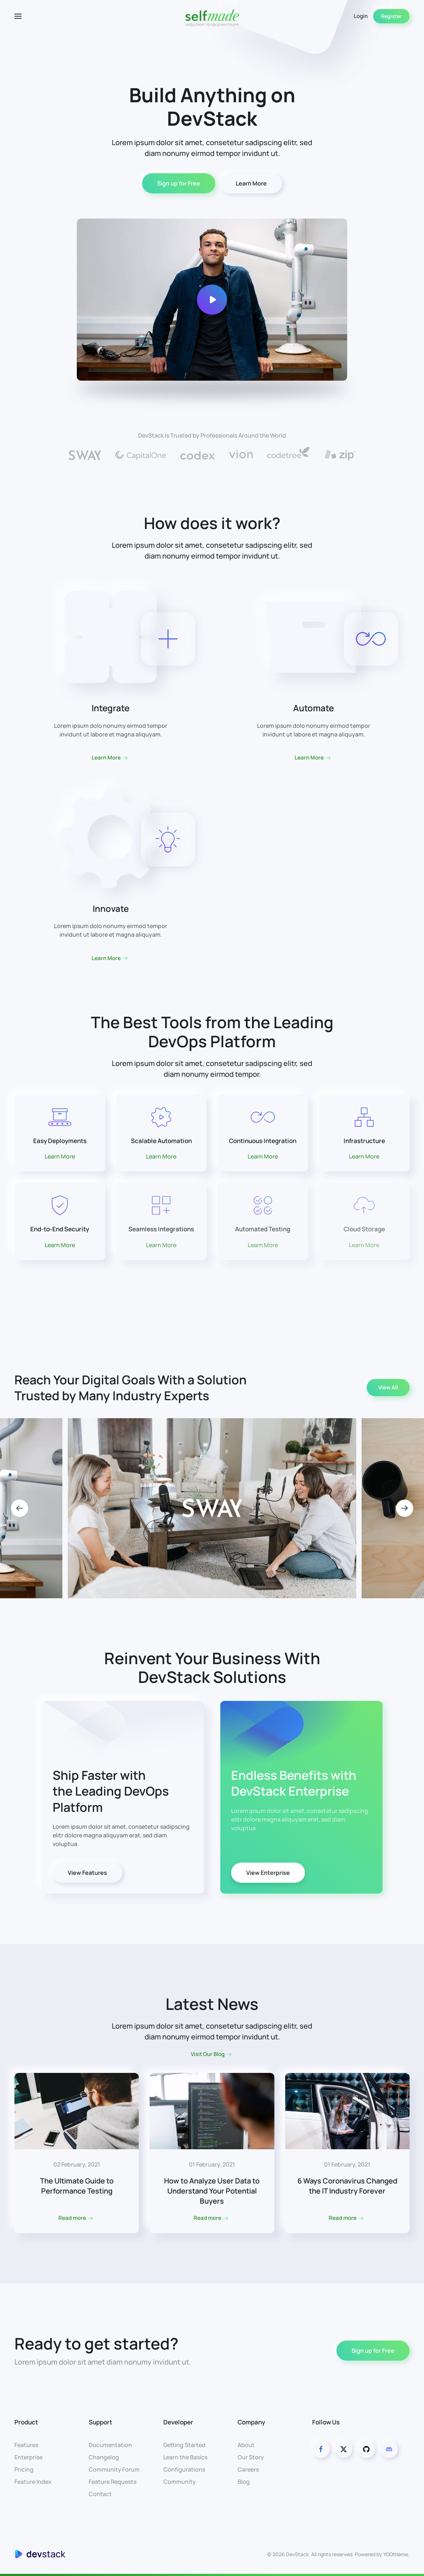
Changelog (104, 2457)
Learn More (251, 183)
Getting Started (184, 2445)
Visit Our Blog (208, 2054)
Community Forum (114, 2469)
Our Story (251, 2457)
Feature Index (33, 2482)
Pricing (24, 2469)
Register (391, 16)
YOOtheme (395, 2554)
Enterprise (28, 2457)
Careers (248, 2469)
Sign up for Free (178, 183)
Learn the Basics (185, 2457)
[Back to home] (212, 16)
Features (26, 2445)
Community (179, 2482)
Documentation (110, 2445)
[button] (18, 16)
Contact (100, 2494)
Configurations (184, 2469)
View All (388, 1387)
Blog (244, 2482)
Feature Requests (112, 2482)
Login (361, 16)
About (246, 2445)
